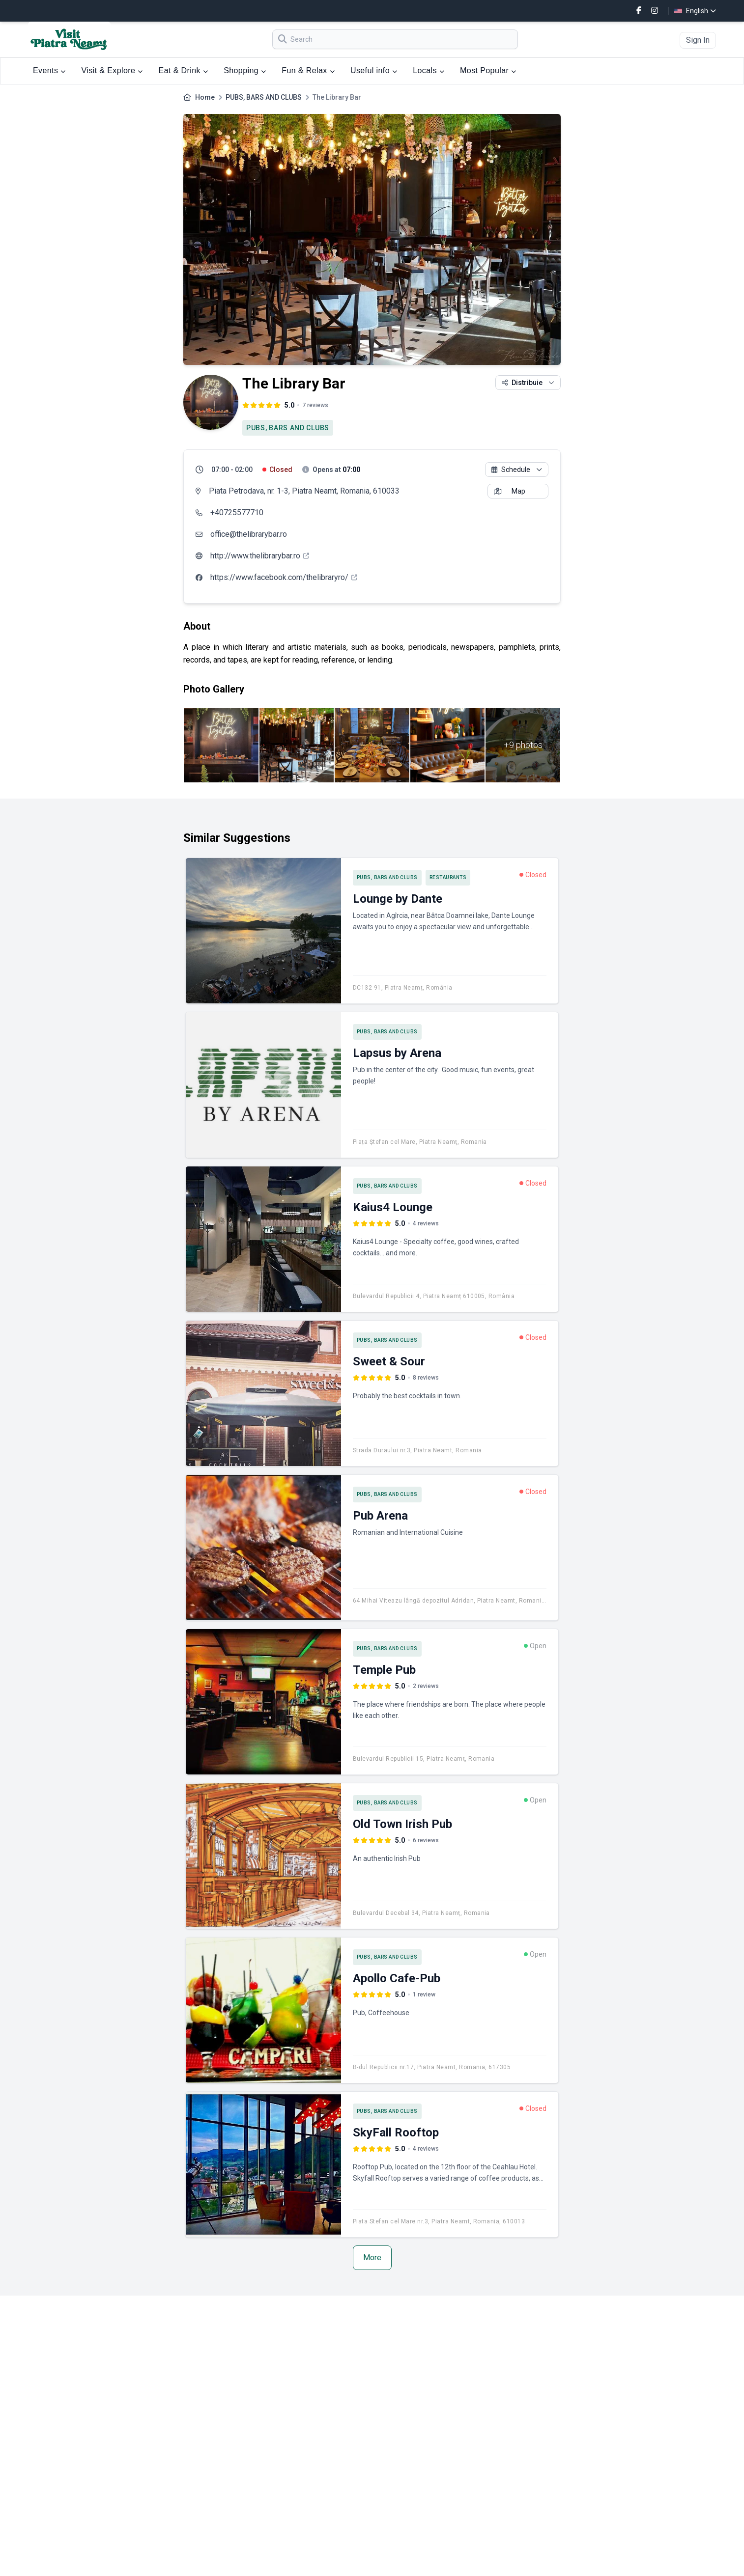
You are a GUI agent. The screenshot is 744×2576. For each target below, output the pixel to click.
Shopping (245, 70)
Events (49, 70)
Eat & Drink (183, 70)
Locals (428, 70)
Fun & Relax (308, 70)
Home (205, 97)
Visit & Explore (112, 70)
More (372, 2257)
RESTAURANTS (448, 877)
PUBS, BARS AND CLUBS (264, 97)
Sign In (698, 40)
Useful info (373, 70)
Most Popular (488, 70)
